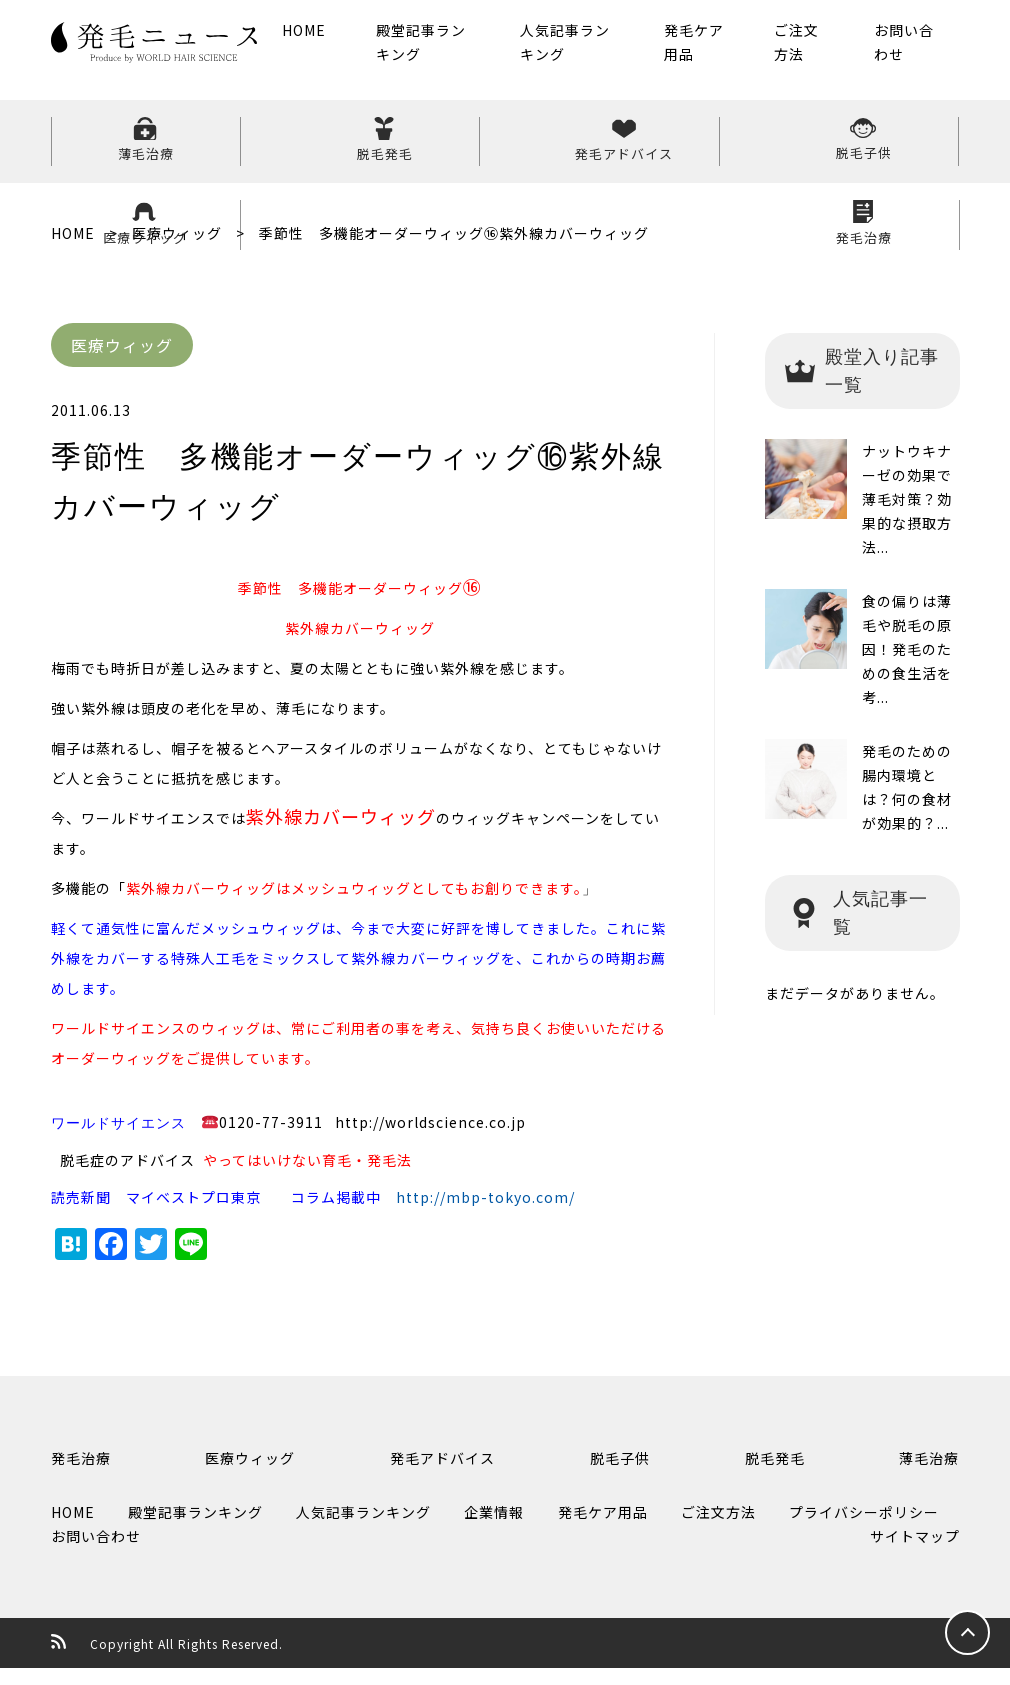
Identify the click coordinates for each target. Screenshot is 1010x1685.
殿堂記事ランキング (440, 50)
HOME (331, 38)
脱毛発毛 (277, 149)
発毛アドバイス (428, 149)
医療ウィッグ (732, 149)
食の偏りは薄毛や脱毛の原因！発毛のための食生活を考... (907, 666)
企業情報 (494, 1529)
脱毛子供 (580, 149)
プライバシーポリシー (864, 1529)
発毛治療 (884, 149)
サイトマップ (915, 1553)
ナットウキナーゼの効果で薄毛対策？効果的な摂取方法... (907, 516)
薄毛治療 (126, 149)
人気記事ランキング (577, 50)
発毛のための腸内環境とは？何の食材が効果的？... (907, 804)
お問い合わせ (901, 50)
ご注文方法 (805, 50)
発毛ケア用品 (699, 50)
